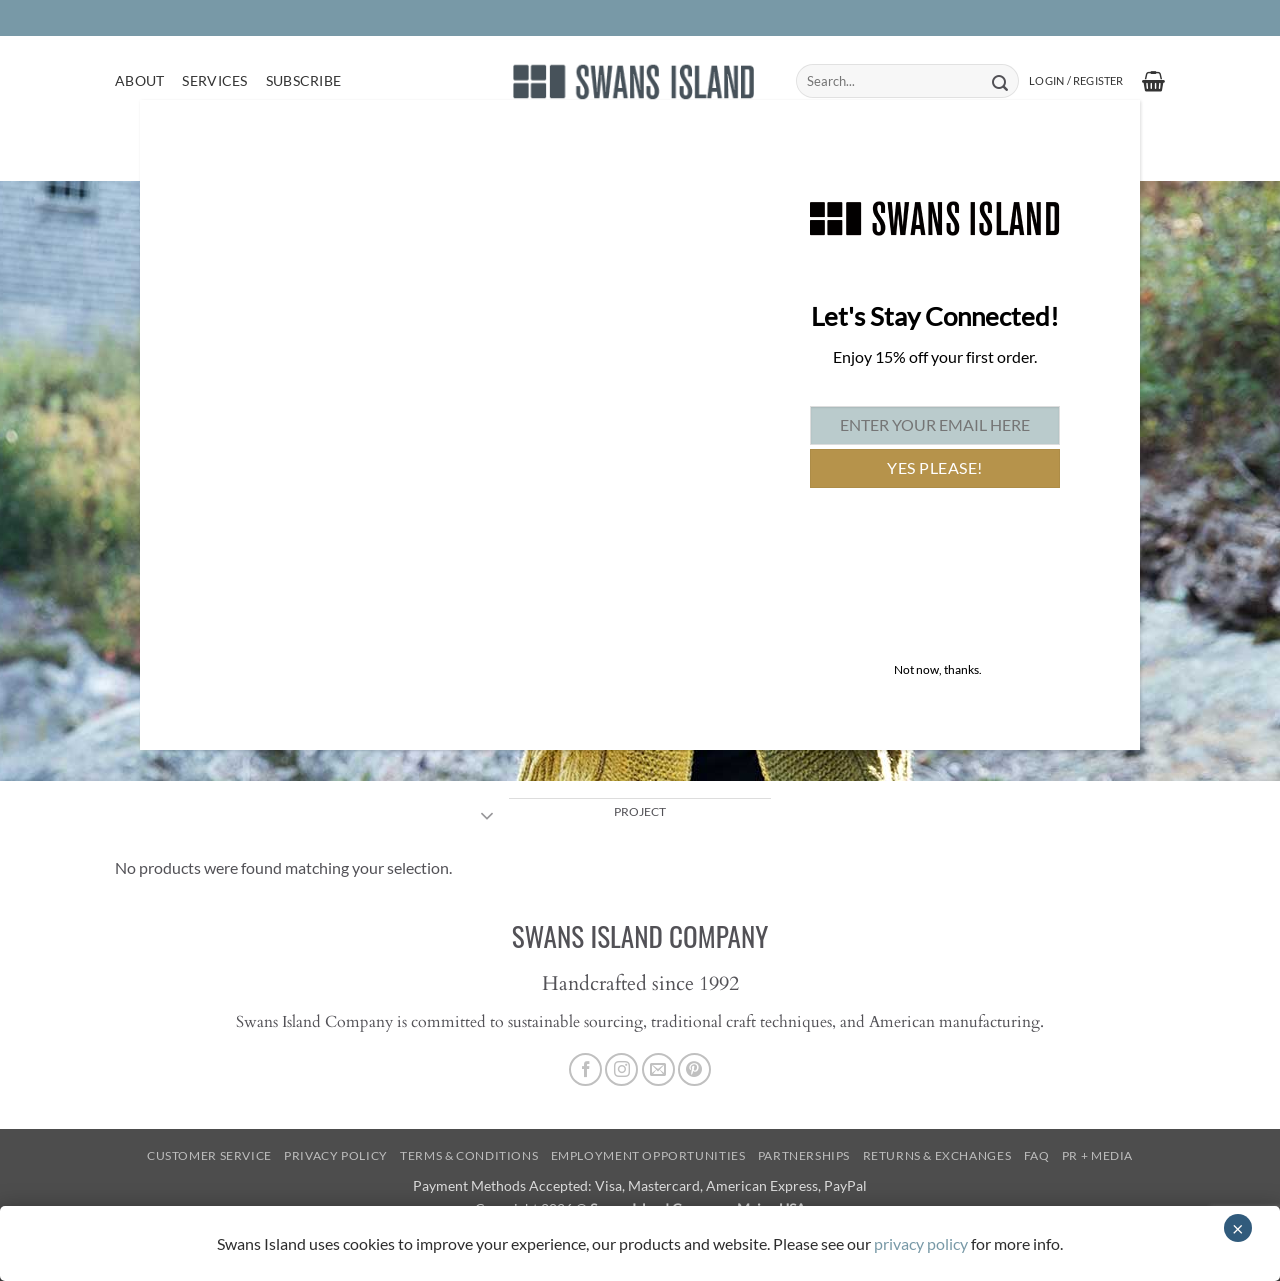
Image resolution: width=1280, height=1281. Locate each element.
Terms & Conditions (469, 1155)
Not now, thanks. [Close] (938, 669)
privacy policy (921, 1243)
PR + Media (1097, 1155)
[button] (1076, 81)
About (139, 80)
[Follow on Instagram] (621, 1069)
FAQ (1037, 1155)
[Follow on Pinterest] (694, 1069)
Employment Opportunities (648, 1155)
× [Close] (1238, 1228)
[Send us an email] (658, 1069)
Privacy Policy (336, 1155)
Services (214, 80)
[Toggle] (487, 818)
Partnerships (804, 1155)
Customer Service (209, 1155)
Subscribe (304, 80)
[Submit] (999, 81)
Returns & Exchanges (937, 1155)
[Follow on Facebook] (585, 1069)
